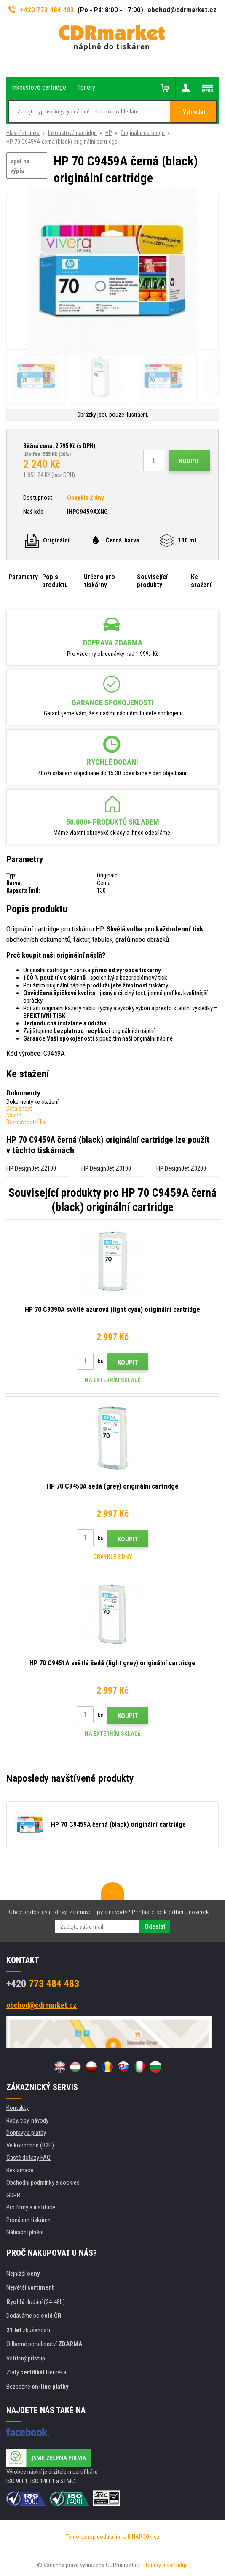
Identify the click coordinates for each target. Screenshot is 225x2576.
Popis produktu (55, 581)
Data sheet (19, 1108)
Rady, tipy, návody (27, 2120)
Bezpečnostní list (26, 1122)
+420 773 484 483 (41, 9)
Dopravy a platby (26, 2132)
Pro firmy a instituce (30, 2207)
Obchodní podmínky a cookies (43, 2182)
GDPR (13, 2195)
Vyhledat (194, 111)
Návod (13, 1115)
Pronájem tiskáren (28, 2220)
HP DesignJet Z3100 (106, 1168)
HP (108, 132)
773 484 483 (42, 1984)
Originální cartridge (143, 132)
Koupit (189, 461)
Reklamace (19, 2170)
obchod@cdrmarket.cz (182, 9)
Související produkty (152, 581)
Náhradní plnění (24, 2232)
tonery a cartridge (166, 2565)
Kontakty (17, 2108)
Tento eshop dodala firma (96, 2536)
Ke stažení (201, 581)
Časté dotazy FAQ (28, 2157)
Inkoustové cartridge (72, 132)
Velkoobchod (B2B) (30, 2145)
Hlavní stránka (23, 132)
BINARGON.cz (144, 2536)
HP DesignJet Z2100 (31, 1168)
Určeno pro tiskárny (99, 581)
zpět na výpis (19, 166)
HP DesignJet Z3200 (181, 1168)
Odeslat (155, 1926)
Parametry (23, 577)
